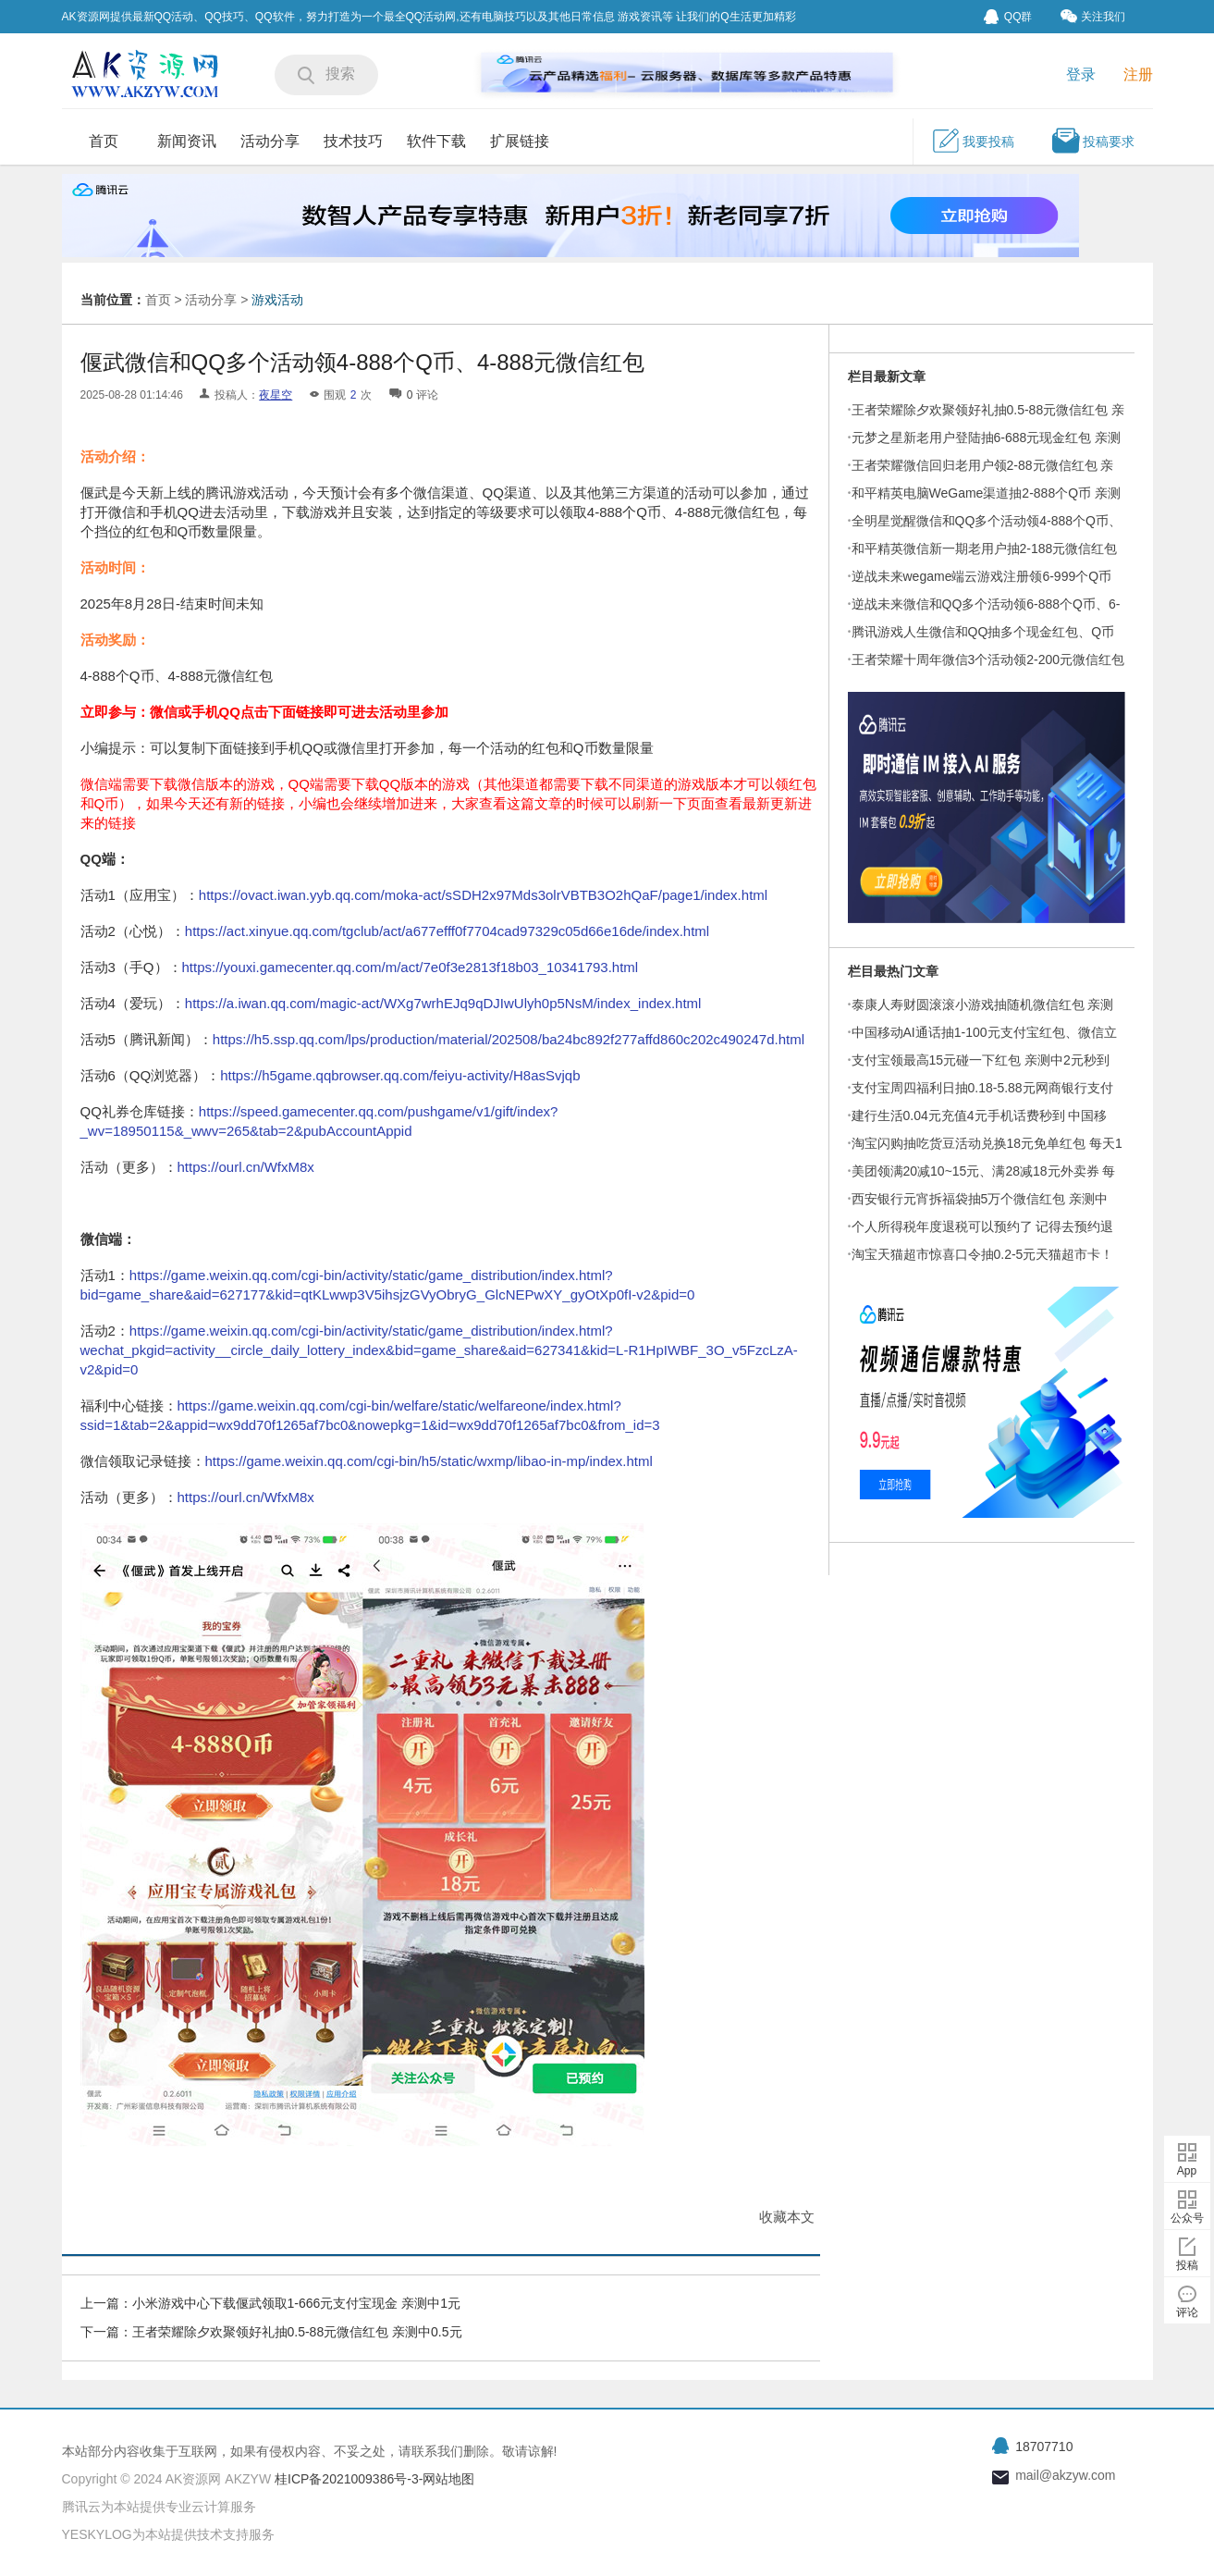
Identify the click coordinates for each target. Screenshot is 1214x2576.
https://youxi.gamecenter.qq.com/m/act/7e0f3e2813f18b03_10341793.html (410, 967)
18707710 (1044, 2446)
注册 (1138, 74)
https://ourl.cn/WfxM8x (246, 1167)
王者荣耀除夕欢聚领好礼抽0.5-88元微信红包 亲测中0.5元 (297, 2331)
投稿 (1187, 2265)
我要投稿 (972, 140)
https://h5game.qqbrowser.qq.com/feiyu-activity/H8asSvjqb (400, 1075)
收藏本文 (787, 2217)
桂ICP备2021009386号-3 (345, 2478)
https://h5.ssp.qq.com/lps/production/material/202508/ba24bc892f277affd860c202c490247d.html (508, 1039)
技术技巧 (353, 141)
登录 (1081, 74)
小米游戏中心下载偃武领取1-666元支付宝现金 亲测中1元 (296, 2303)
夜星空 (275, 394)
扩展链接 (519, 141)
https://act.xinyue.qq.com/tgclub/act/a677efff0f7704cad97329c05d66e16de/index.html (447, 931)
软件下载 (436, 141)
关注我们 (1093, 16)
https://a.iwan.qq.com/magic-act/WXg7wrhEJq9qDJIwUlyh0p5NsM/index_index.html (443, 1003)
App (1186, 2170)
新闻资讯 (186, 141)
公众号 (1187, 2218)
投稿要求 (1092, 140)
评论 (1187, 2312)
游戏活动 (277, 299)
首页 (103, 141)
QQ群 (1008, 16)
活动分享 (270, 141)
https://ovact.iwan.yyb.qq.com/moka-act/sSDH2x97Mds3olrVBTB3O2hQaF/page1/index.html (483, 895)
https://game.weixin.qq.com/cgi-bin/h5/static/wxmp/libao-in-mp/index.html (429, 1461)
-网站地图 (447, 2478)
